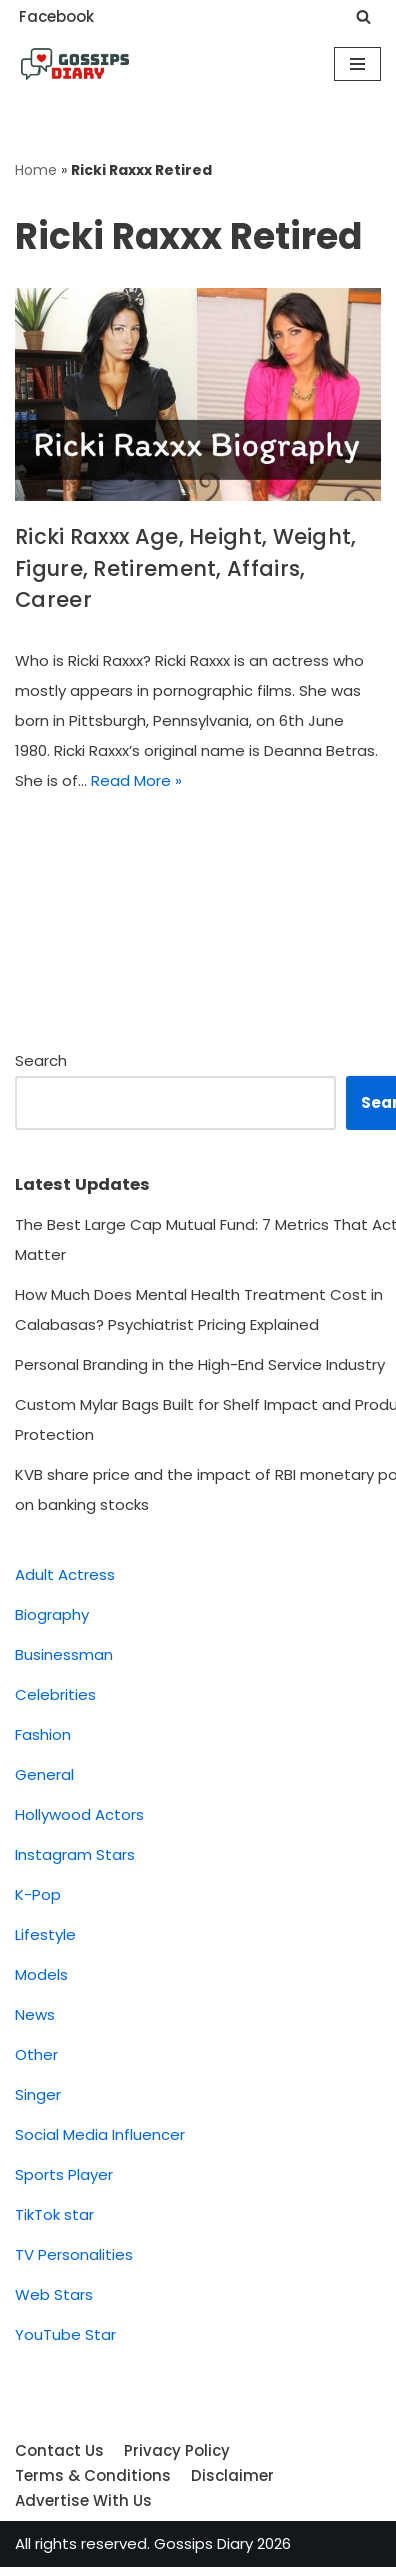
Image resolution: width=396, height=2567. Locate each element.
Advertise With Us (83, 2500)
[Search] (363, 16)
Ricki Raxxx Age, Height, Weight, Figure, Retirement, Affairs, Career (186, 568)
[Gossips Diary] (75, 64)
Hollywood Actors (79, 1814)
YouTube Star (65, 2334)
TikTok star (54, 2214)
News (35, 2014)
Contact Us (59, 2450)
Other (36, 2054)
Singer (38, 2094)
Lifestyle (45, 1934)
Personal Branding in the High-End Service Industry (200, 1364)
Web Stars (54, 2294)
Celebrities (55, 1694)
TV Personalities (74, 2254)
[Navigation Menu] (357, 64)
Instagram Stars (75, 1854)
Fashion (43, 1734)
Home (36, 170)
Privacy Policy (177, 2450)
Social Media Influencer (100, 2134)
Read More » (136, 780)
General (44, 1774)
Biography (52, 1614)
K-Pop (38, 1894)
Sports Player (64, 2174)
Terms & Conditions (93, 2475)
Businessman (64, 1654)
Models (41, 1974)
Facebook (56, 16)
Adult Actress (65, 1574)
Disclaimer (232, 2475)
